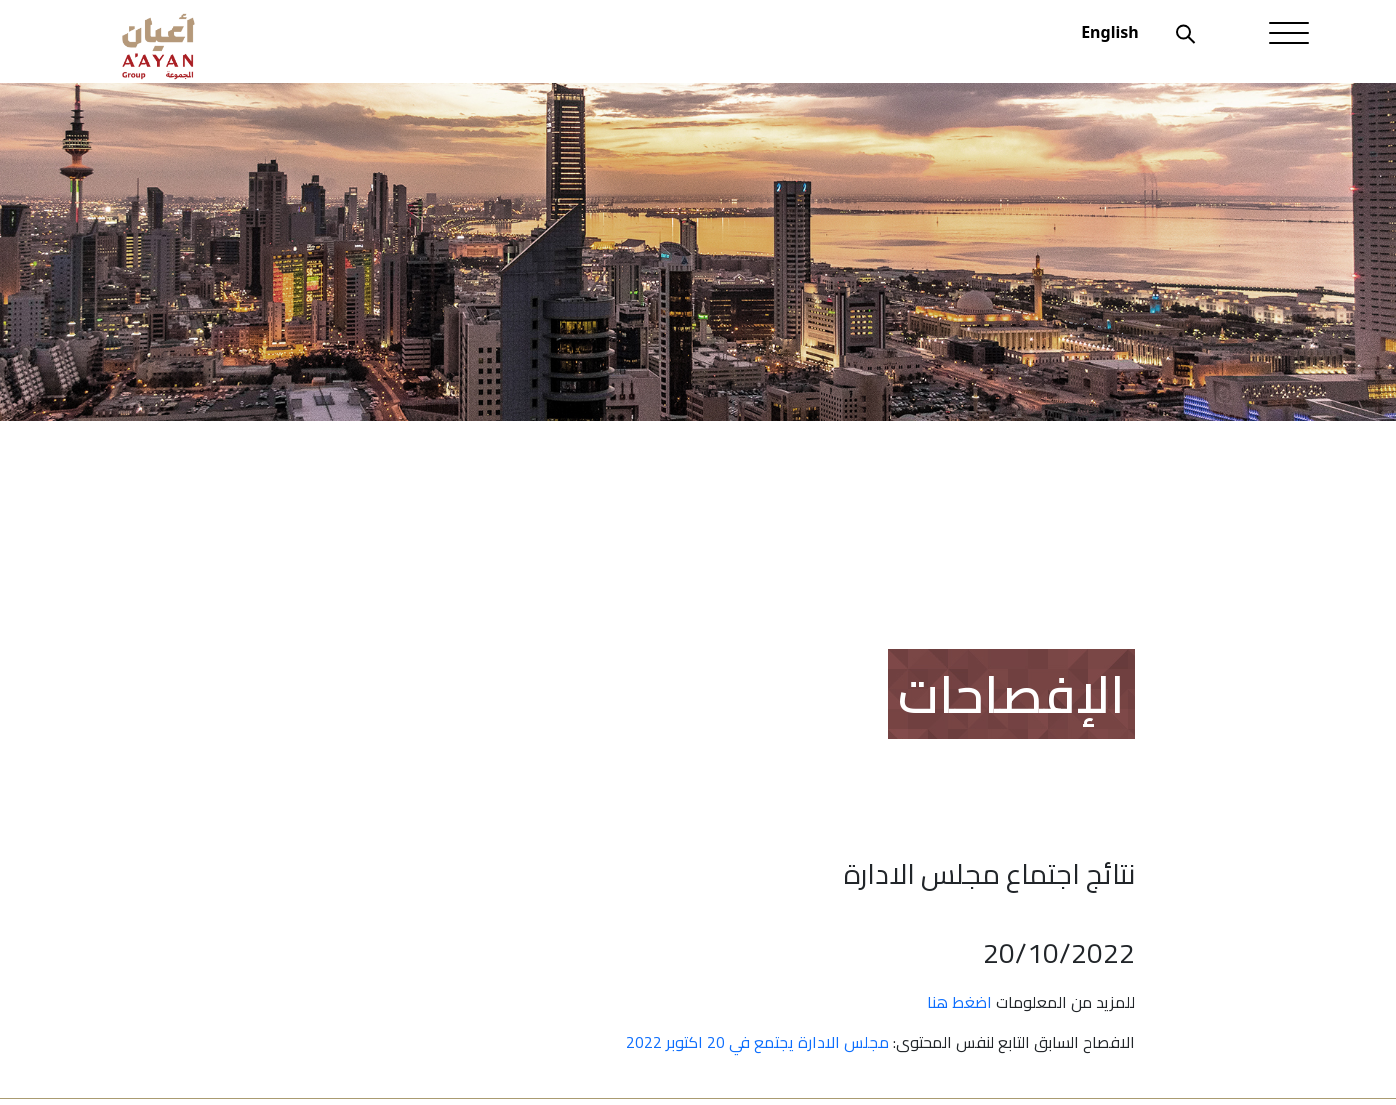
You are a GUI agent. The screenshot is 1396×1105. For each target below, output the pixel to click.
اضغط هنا (959, 1002)
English (1109, 32)
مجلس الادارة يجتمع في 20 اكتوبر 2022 (757, 1042)
